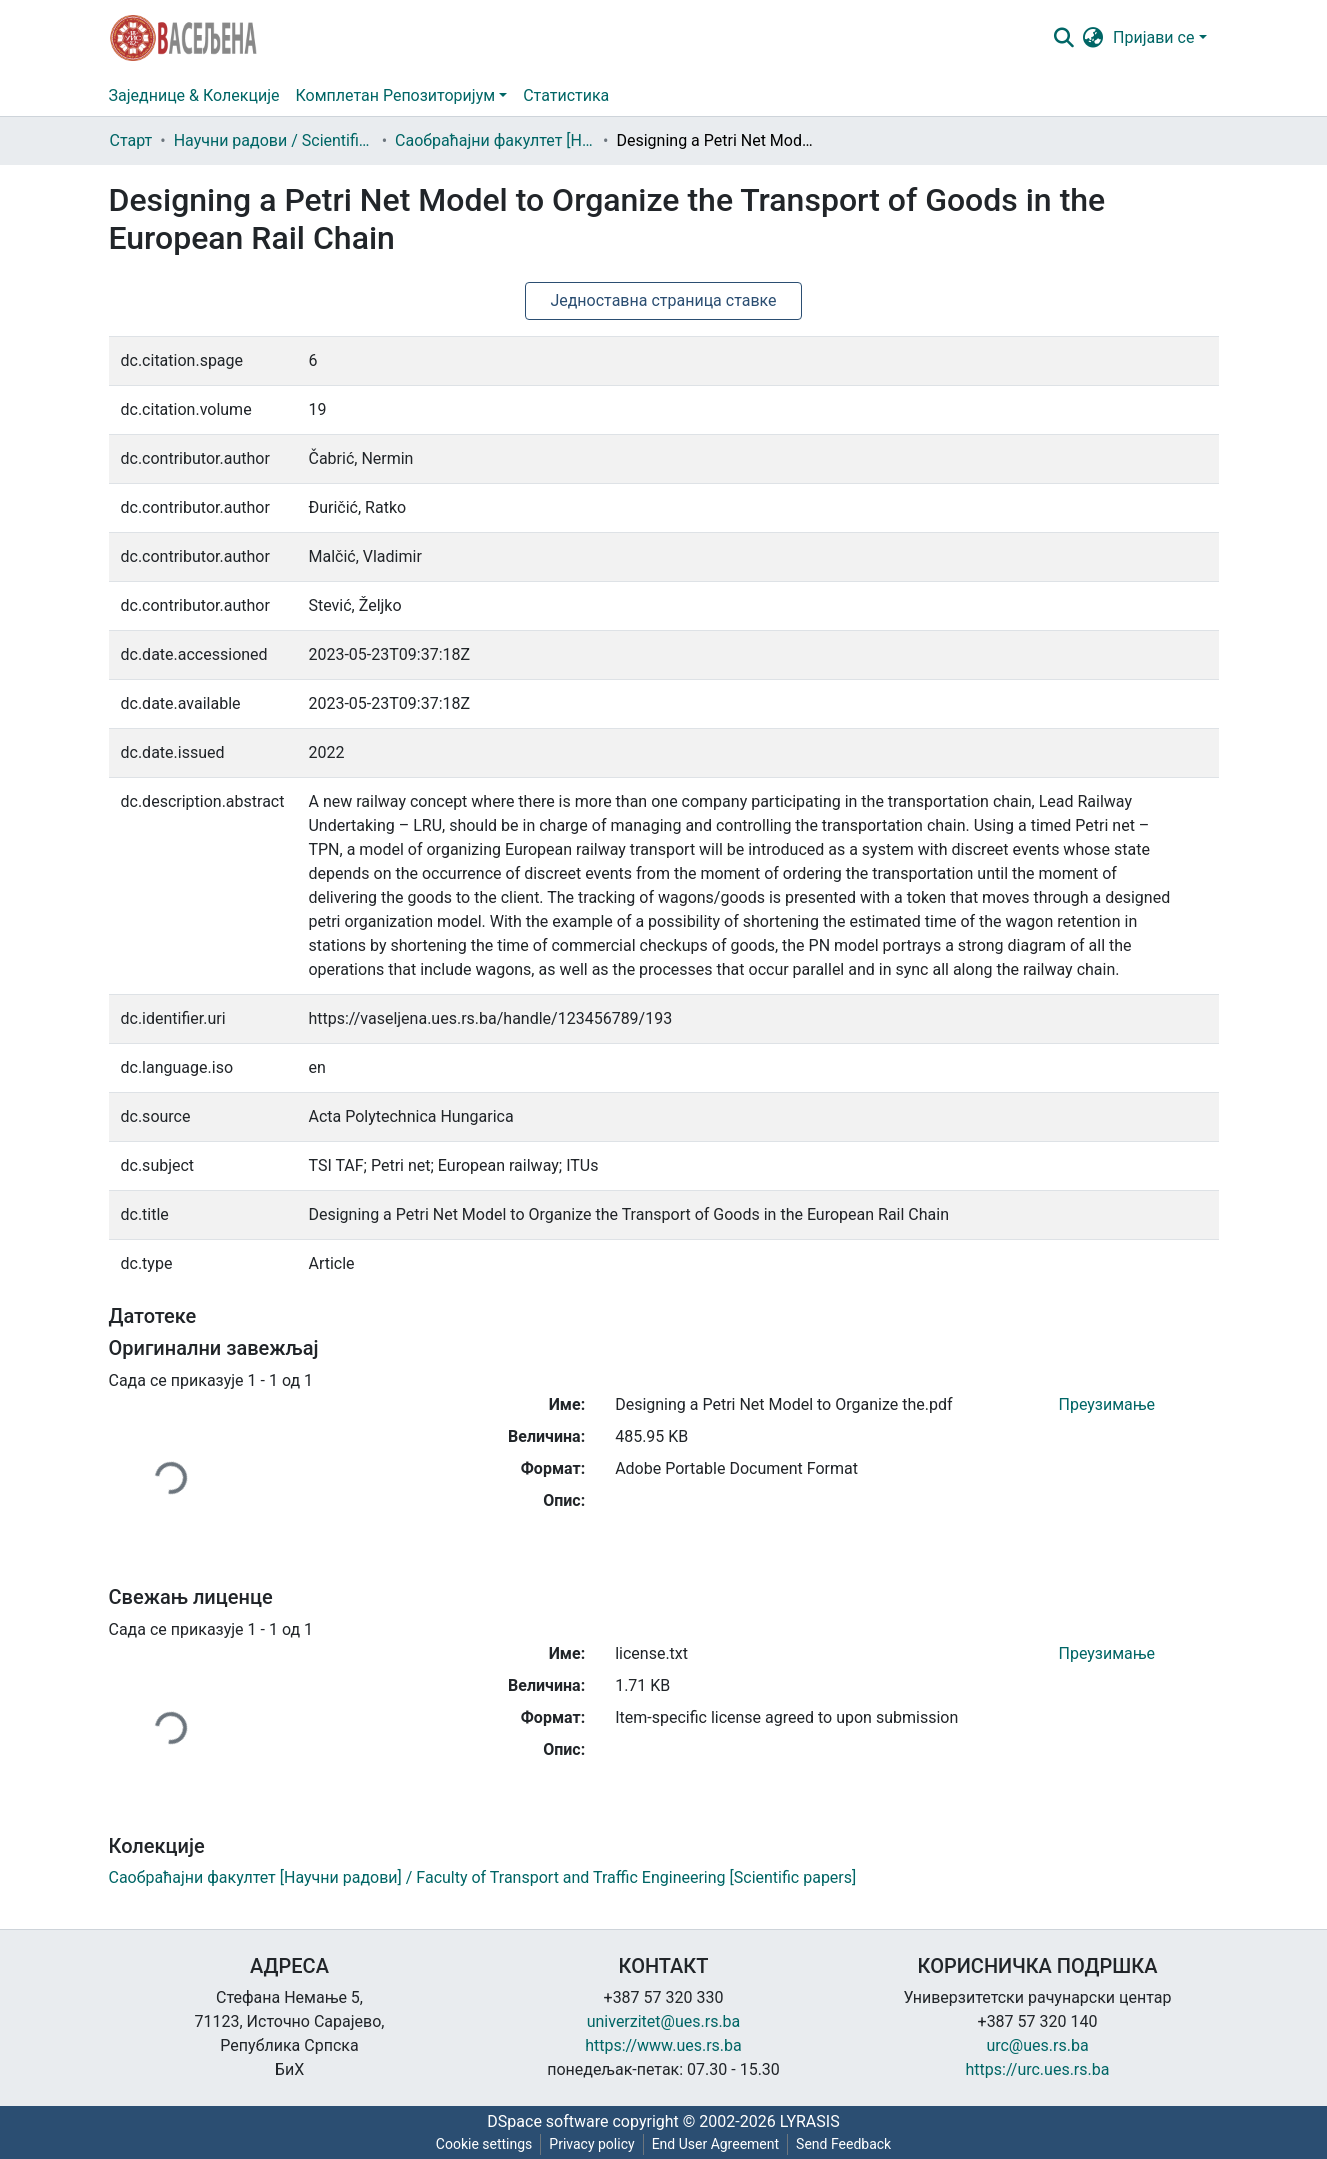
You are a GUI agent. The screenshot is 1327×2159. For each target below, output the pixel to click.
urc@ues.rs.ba (1037, 2045)
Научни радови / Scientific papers (274, 140)
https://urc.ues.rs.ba (1038, 2069)
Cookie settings (484, 2144)
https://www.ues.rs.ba (663, 2045)
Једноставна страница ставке (663, 300)
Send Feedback (843, 2144)
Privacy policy (591, 2144)
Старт (131, 140)
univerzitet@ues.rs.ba (664, 2021)
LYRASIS (810, 2121)
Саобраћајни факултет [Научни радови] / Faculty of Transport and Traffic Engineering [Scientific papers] (495, 140)
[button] (1092, 38)
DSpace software (547, 2121)
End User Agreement (715, 2144)
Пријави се (1153, 37)
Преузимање (1107, 1404)
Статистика (566, 95)
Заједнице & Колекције (194, 95)
